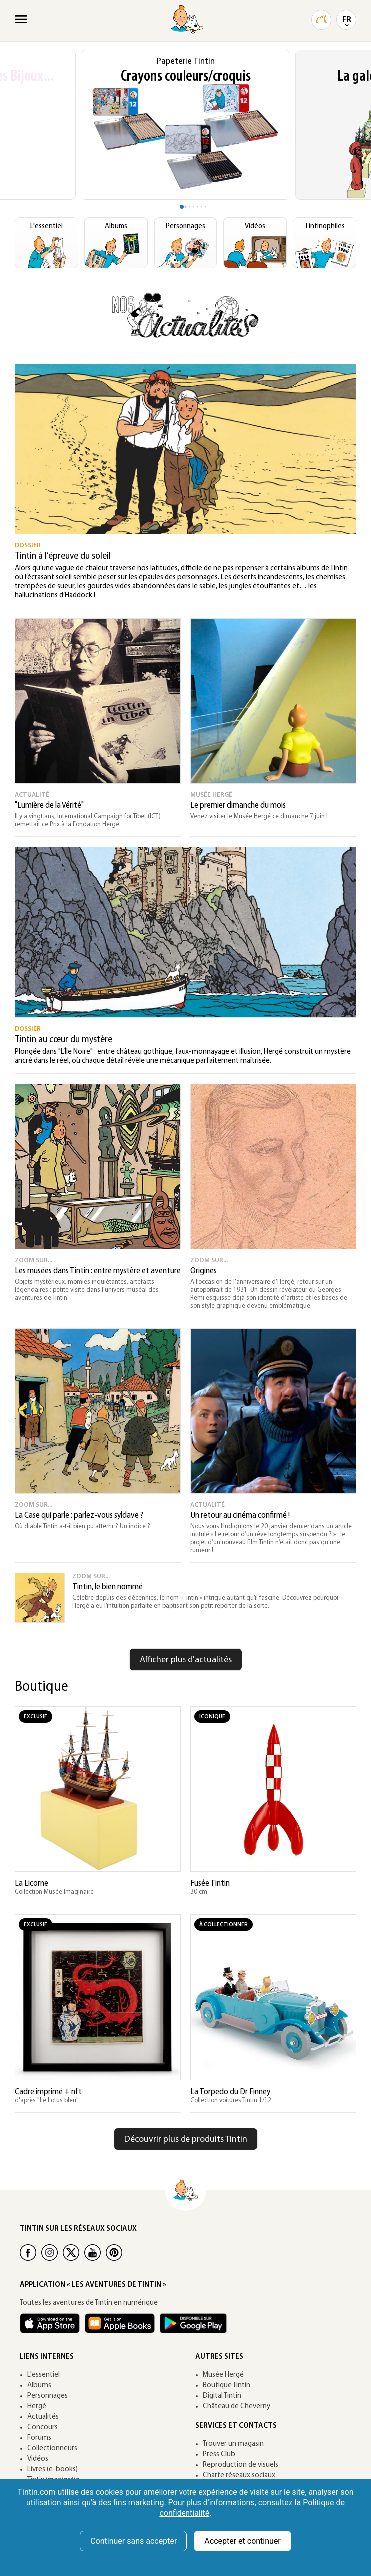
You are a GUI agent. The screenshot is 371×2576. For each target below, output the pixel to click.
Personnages (47, 2396)
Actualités (43, 2417)
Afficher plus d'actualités (186, 1660)
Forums (39, 2438)
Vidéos (37, 2459)
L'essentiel (43, 2375)
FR (346, 20)
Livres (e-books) (52, 2469)
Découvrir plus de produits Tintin (185, 2139)
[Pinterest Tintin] (114, 2252)
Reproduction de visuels (240, 2465)
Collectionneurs (52, 2448)
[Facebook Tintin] (28, 2252)
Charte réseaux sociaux (239, 2475)
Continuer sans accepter (133, 2541)
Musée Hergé (223, 2375)
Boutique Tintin (226, 2385)
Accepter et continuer (242, 2541)
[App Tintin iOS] (52, 2328)
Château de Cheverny (236, 2406)
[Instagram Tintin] (49, 2252)
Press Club (219, 2454)
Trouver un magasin (233, 2444)
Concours (42, 2427)
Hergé (36, 2406)
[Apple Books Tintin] (122, 2328)
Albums (39, 2385)
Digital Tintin (222, 2396)
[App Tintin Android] (196, 2328)
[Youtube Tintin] (92, 2252)
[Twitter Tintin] (71, 2252)
